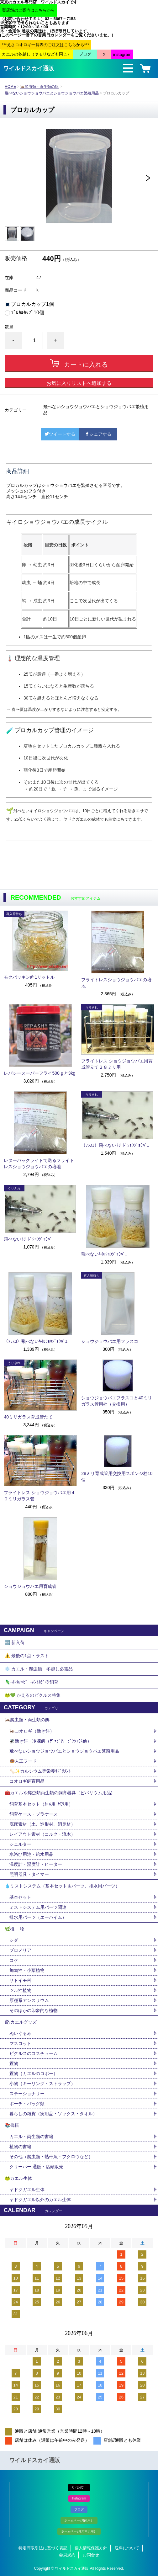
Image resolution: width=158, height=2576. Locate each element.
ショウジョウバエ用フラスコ (109, 1341)
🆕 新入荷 (14, 1642)
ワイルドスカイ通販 (28, 68)
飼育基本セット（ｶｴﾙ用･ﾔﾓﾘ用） (41, 1804)
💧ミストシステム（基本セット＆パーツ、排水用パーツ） (62, 1885)
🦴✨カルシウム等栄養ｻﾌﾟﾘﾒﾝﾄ (40, 1771)
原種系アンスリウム (29, 2000)
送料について (127, 2548)
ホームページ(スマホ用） (79, 2531)
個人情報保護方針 (91, 2548)
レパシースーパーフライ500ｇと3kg (39, 1073)
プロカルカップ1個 (32, 304)
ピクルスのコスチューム (33, 2053)
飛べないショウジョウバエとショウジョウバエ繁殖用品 (52, 93)
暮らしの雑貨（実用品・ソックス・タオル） (53, 2113)
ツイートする (60, 434)
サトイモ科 (20, 1980)
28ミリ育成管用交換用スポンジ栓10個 (116, 1476)
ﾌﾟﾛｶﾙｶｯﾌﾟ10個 (27, 312)
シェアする (98, 434)
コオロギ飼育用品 (27, 1781)
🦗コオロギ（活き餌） (31, 1730)
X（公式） (79, 2487)
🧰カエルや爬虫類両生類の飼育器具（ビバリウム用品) (59, 1792)
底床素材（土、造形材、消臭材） (42, 1824)
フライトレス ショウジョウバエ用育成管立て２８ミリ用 (117, 1064)
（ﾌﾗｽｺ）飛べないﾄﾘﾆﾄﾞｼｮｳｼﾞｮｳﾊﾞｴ (115, 1145)
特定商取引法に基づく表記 (42, 2548)
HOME (10, 86)
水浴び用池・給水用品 (33, 1854)
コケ (16, 1960)
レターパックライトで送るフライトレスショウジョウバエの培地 (39, 1163)
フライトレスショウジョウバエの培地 (116, 982)
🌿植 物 (14, 1928)
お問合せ (91, 2554)
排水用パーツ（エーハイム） (37, 1917)
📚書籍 (12, 2125)
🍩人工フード (23, 1761)
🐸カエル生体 (18, 2178)
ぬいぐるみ (20, 2033)
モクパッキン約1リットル (29, 977)
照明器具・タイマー (29, 1874)
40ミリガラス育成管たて (28, 1416)
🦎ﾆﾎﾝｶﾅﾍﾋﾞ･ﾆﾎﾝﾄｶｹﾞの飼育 (31, 1682)
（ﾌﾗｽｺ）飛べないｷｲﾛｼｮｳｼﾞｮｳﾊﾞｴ (35, 1341)
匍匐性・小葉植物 (27, 1970)
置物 (13, 2063)
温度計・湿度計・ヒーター (35, 1864)
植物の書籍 (22, 2146)
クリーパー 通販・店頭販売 (36, 2166)
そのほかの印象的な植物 (33, 2010)
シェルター (22, 1844)
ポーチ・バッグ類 (27, 2103)
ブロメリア (22, 1950)
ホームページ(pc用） (79, 2520)
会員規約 (67, 2554)
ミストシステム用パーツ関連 (40, 1907)
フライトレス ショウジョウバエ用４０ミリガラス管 (39, 1495)
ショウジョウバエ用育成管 (30, 1586)
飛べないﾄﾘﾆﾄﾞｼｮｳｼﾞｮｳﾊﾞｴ (29, 1239)
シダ (16, 1940)
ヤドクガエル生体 (27, 2189)
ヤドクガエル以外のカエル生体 (40, 2199)
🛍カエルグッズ (21, 2022)
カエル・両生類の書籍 (31, 2136)
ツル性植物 (20, 1990)
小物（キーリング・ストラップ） (42, 2083)
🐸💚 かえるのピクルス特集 (33, 1695)
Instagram (79, 2498)
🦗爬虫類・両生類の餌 (39, 86)
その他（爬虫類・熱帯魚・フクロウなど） (51, 2156)
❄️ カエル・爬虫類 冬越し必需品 (39, 1668)
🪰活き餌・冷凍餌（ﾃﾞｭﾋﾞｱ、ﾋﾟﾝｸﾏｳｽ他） (50, 1740)
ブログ (79, 2509)
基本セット (22, 1897)
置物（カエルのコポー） (33, 2073)
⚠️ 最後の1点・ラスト (27, 1655)
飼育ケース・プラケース (33, 1814)
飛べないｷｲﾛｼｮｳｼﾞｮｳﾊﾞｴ (104, 1254)
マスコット (20, 2043)
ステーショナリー (27, 2093)
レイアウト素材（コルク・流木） (42, 1834)
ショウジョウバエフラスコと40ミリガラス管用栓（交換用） (116, 1401)
